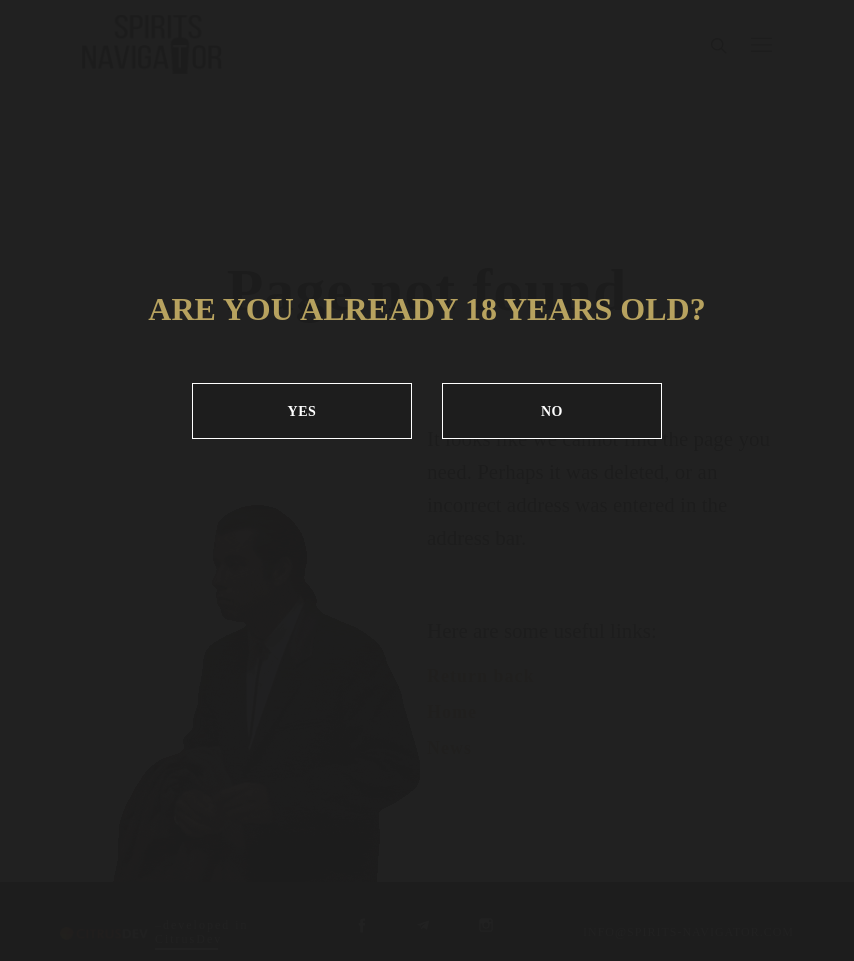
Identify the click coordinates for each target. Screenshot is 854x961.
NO (552, 411)
